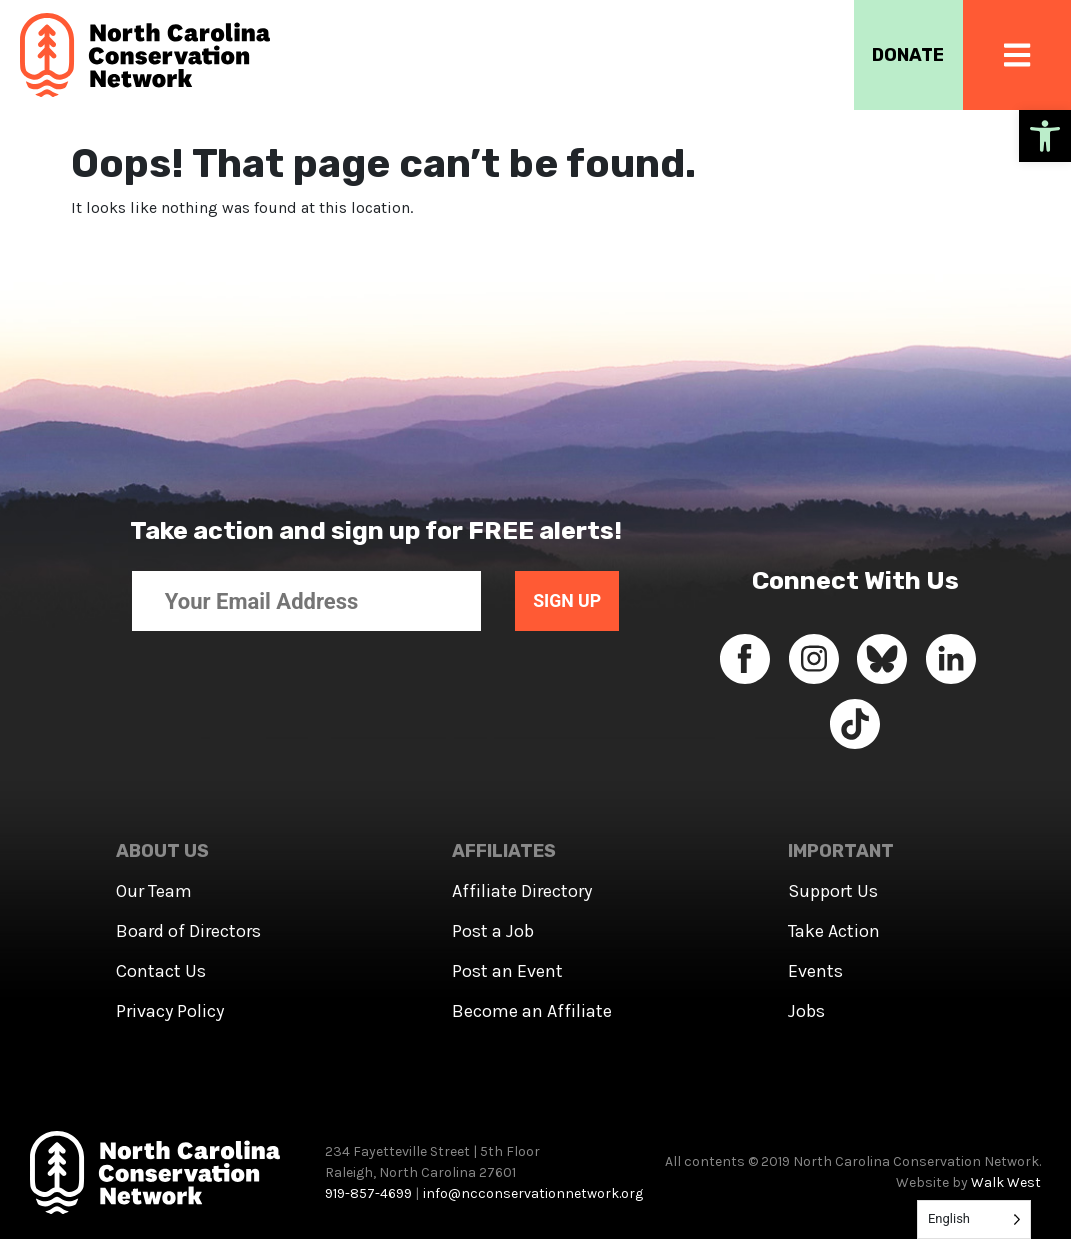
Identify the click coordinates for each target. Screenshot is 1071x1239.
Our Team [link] (154, 891)
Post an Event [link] (507, 971)
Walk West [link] (1006, 1182)
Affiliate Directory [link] (522, 891)
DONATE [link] (906, 55)
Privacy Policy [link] (170, 1011)
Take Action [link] (834, 931)
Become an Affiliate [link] (532, 1011)
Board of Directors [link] (188, 931)
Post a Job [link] (493, 931)
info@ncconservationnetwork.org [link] (533, 1193)
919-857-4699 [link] (368, 1193)
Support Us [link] (833, 891)
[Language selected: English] (974, 1219)
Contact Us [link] (161, 971)
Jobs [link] (806, 1011)
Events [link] (815, 971)
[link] (1045, 136)
